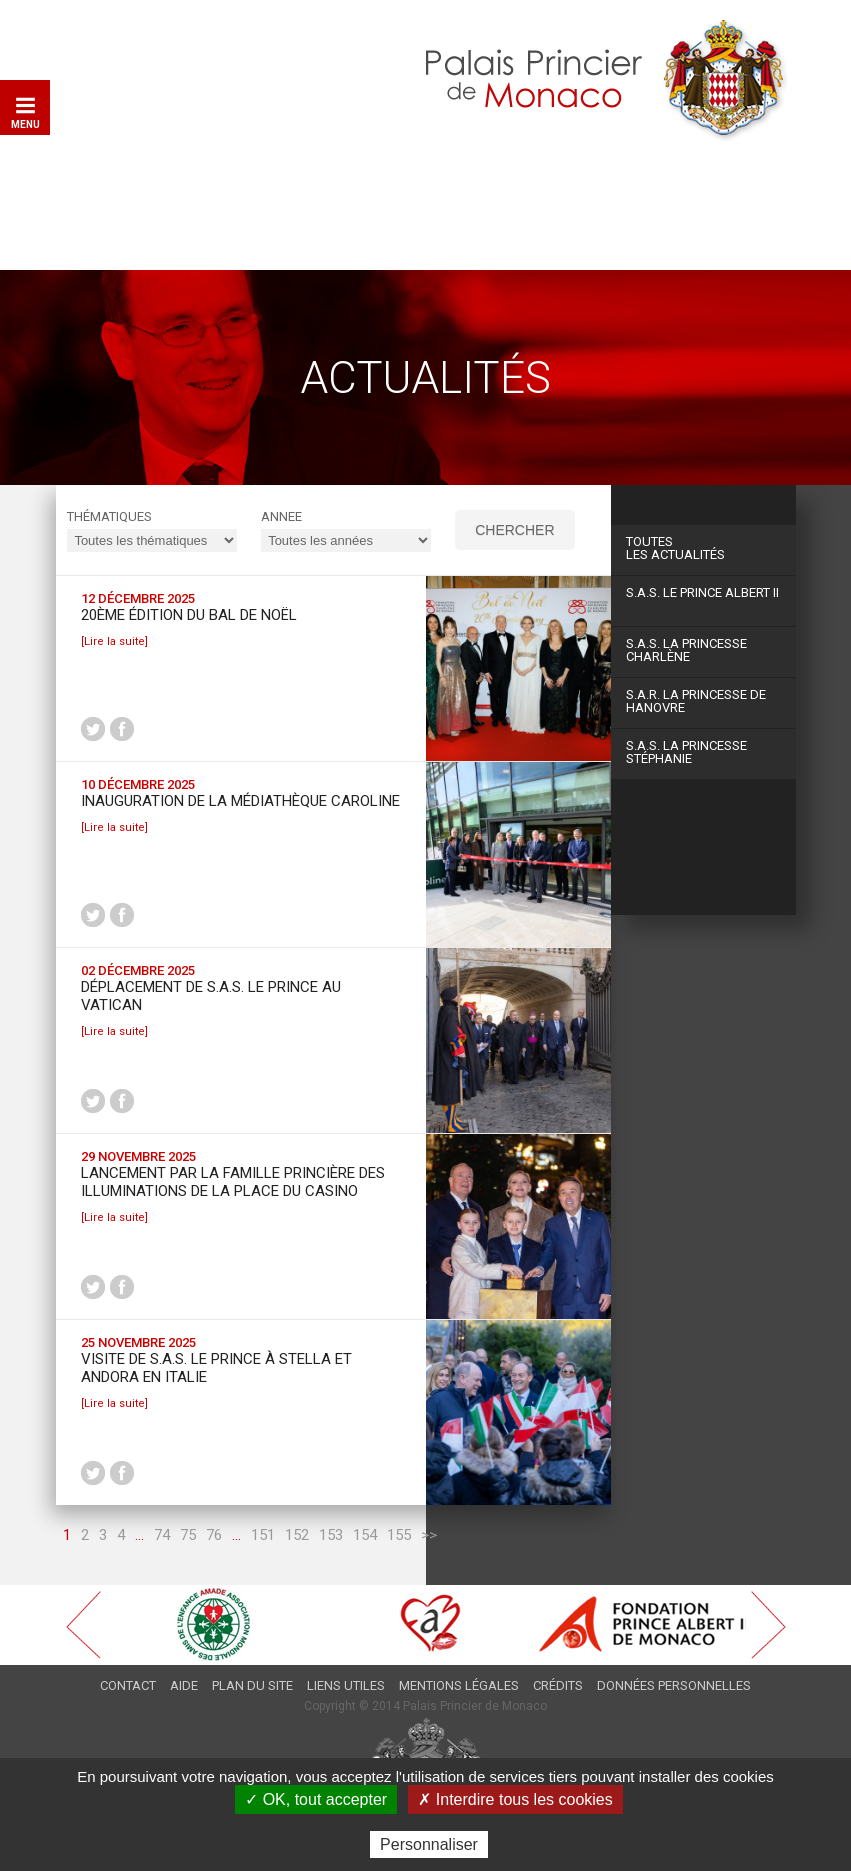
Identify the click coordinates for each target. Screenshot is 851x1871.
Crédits (558, 1685)
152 (297, 1535)
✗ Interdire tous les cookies (515, 1799)
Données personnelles (674, 1685)
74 (162, 1535)
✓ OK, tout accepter (316, 1799)
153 (331, 1535)
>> (429, 1535)
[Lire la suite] (114, 641)
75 (188, 1535)
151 (263, 1535)
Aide (184, 1685)
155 (399, 1535)
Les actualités (703, 548)
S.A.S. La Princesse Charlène (686, 650)
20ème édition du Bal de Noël (189, 615)
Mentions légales (459, 1685)
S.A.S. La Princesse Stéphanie (686, 752)
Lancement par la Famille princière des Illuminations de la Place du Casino (233, 1182)
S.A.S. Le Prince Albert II (702, 592)
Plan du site (252, 1685)
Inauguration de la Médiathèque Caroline (240, 801)
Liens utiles (346, 1685)
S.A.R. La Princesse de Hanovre (696, 701)
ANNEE (281, 516)
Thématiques (109, 516)
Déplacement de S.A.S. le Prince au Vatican (211, 996)
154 (365, 1535)
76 (214, 1535)
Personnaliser (429, 1844)
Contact (128, 1685)
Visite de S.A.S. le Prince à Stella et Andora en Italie (216, 1368)
